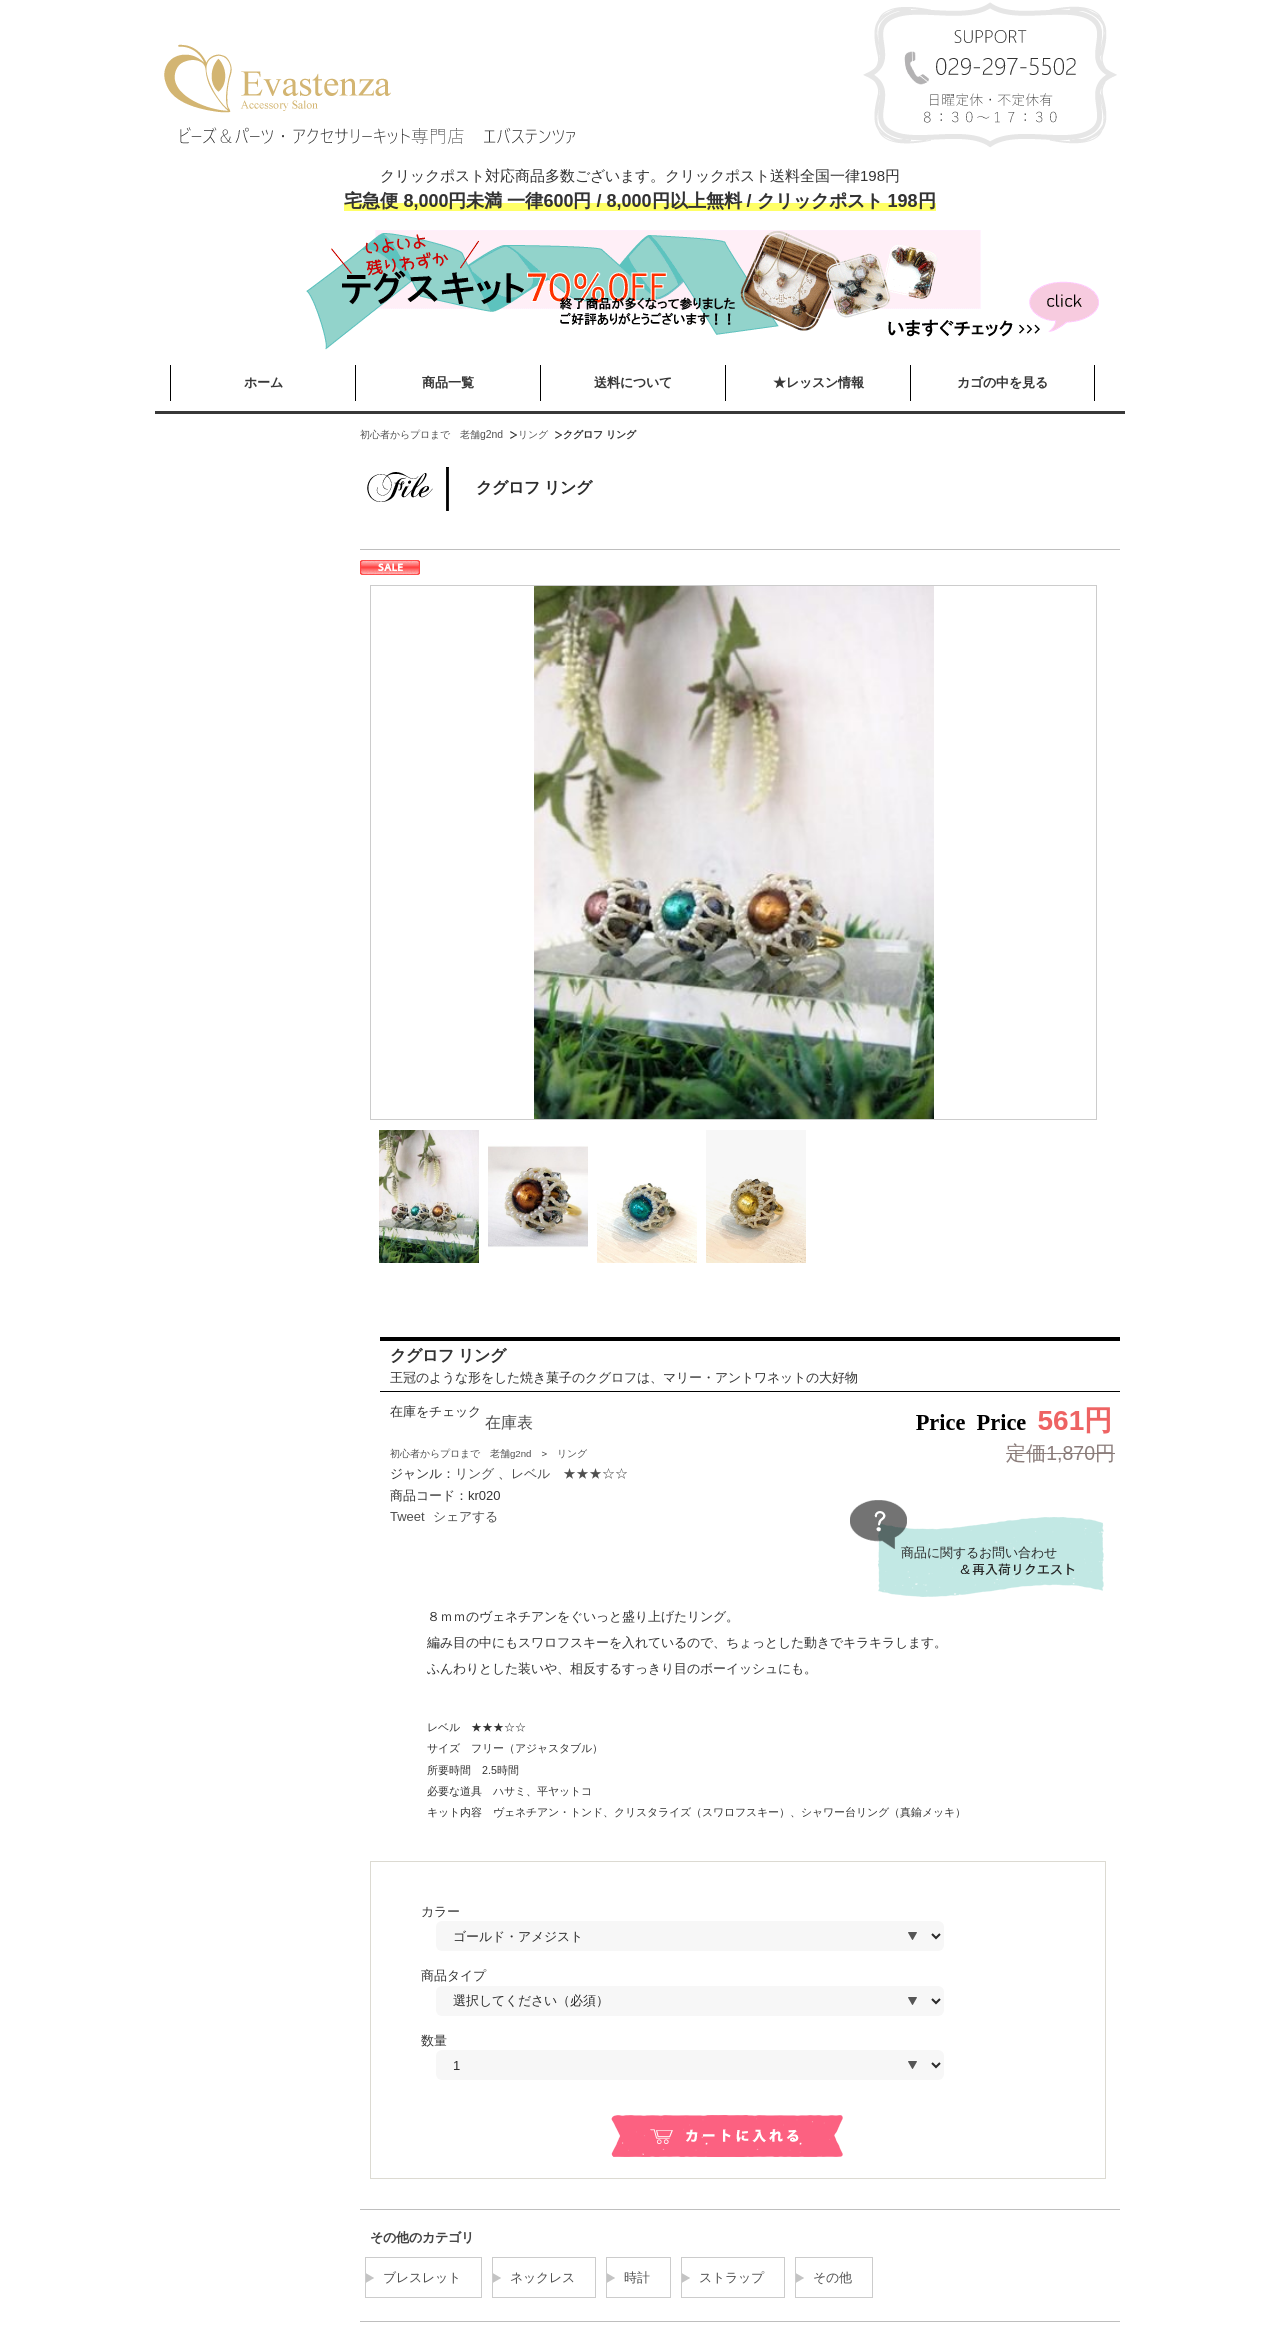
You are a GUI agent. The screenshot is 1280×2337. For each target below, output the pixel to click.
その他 (832, 2277)
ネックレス (542, 2277)
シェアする (465, 1516)
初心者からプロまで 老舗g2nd (431, 434)
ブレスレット (422, 2277)
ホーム (263, 382)
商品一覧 (448, 382)
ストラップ (731, 2277)
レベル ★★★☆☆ (569, 1473)
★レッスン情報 (818, 382)
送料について (633, 382)
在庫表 (509, 1422)
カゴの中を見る (1002, 382)
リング (533, 434)
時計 (637, 2277)
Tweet (407, 1516)
